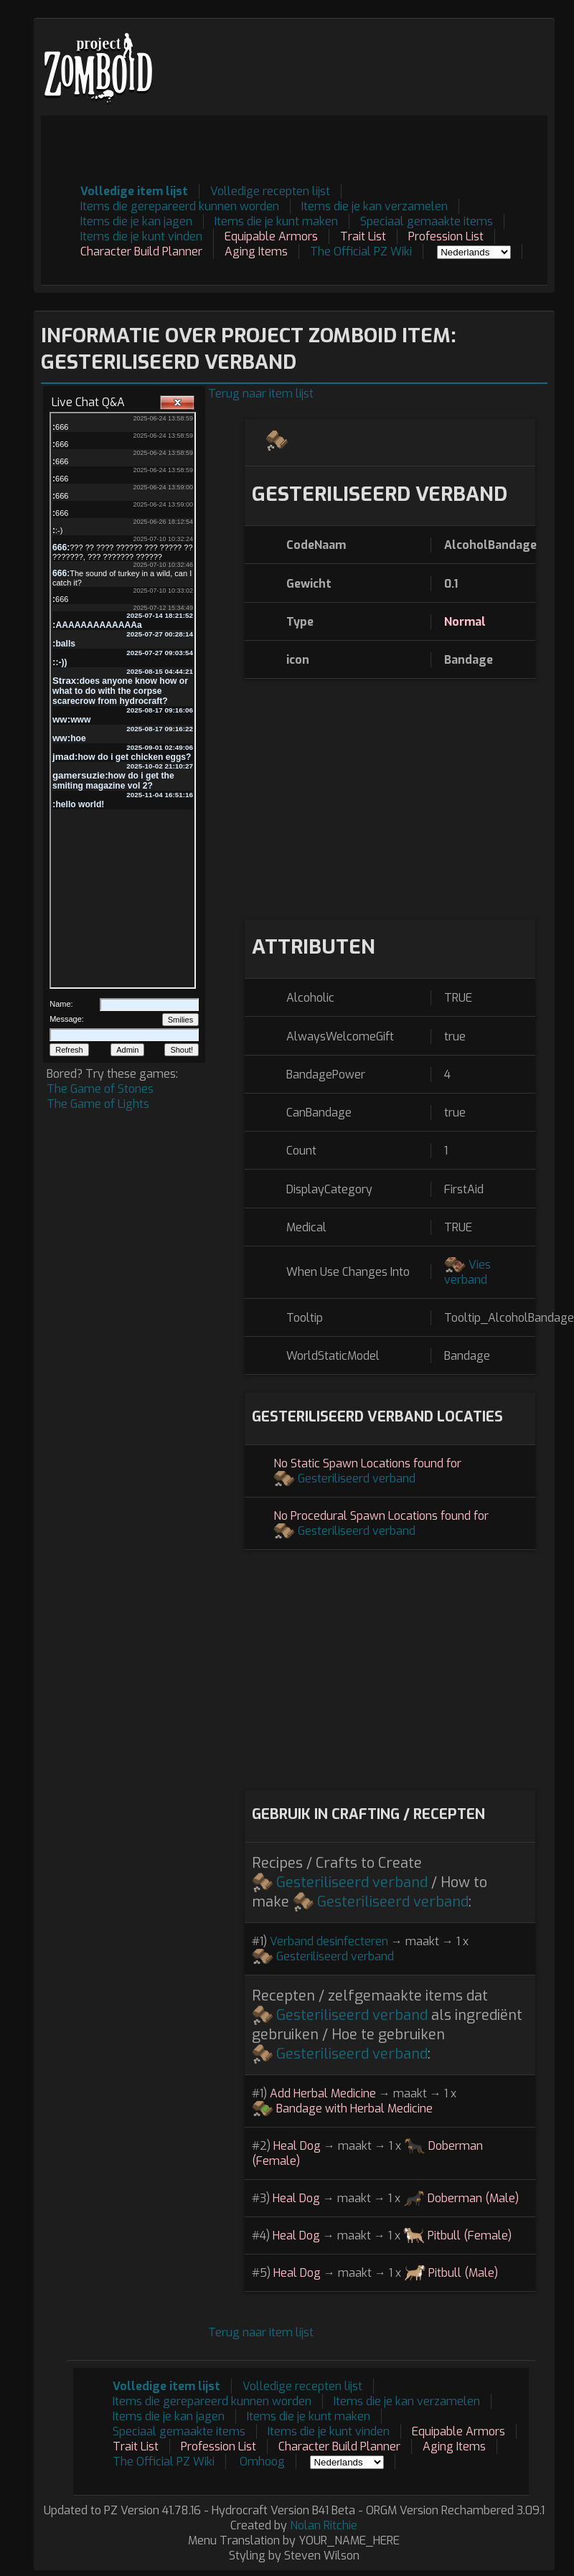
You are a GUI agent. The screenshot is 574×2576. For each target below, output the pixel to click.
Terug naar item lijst (261, 393)
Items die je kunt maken (276, 221)
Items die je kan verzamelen (374, 206)
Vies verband (467, 1272)
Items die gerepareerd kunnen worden (179, 206)
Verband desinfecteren (329, 1941)
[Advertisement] (286, 148)
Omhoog (262, 2461)
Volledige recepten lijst (270, 191)
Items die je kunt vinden (141, 236)
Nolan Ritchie (323, 2525)
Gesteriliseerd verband (356, 1478)
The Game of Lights (98, 1103)
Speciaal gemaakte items (426, 221)
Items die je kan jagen (136, 221)
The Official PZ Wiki (361, 251)
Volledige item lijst (134, 191)
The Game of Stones (100, 1088)
